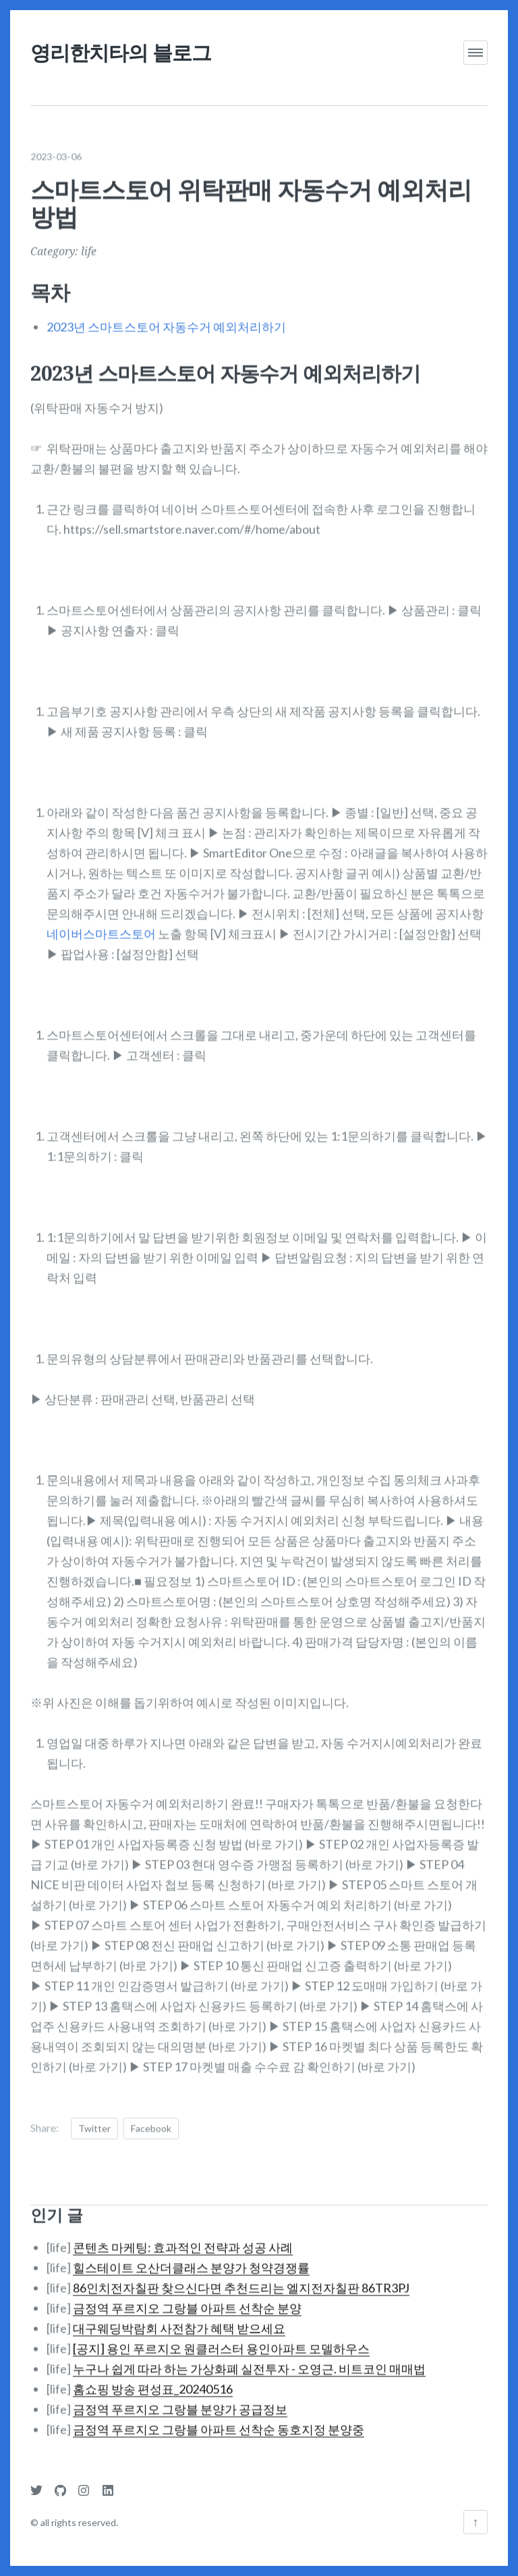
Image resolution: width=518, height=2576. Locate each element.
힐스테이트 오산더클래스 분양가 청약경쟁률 (191, 2258)
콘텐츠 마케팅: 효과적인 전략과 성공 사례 (183, 2238)
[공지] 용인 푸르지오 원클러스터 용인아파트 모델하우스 (221, 2339)
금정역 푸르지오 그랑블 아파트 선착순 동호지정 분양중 (218, 2420)
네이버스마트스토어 (101, 925)
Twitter (94, 2120)
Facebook (151, 2120)
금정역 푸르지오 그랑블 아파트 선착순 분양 (187, 2298)
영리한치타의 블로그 (120, 52)
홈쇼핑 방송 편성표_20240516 (153, 2379)
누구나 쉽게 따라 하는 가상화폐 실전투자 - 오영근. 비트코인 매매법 (249, 2359)
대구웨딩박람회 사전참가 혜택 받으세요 (179, 2319)
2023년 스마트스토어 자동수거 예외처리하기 (166, 318)
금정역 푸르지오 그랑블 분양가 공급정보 (180, 2400)
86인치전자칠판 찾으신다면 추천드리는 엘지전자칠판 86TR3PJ (241, 2278)
